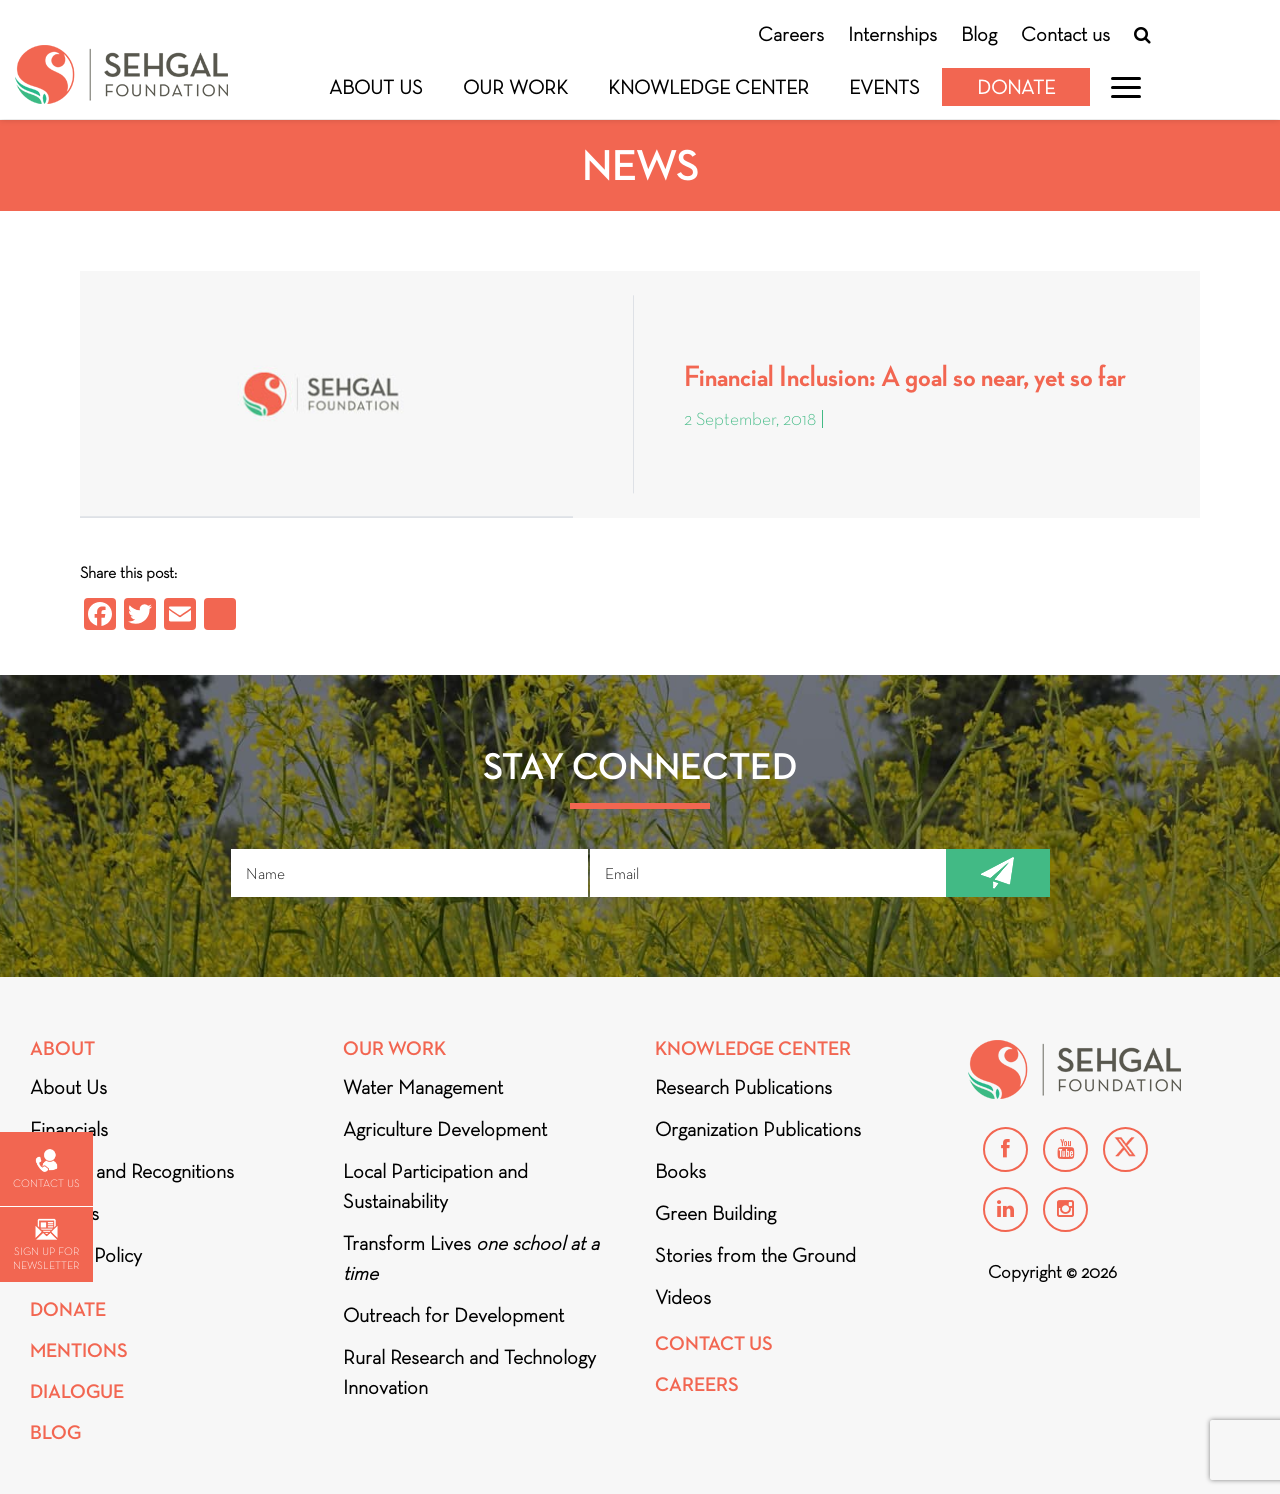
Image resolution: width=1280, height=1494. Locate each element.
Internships (892, 34)
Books (680, 1171)
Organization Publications (758, 1129)
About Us (376, 87)
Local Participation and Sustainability (435, 1186)
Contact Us (714, 1343)
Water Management (423, 1087)
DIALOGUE (77, 1391)
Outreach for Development (453, 1315)
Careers (791, 34)
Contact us (1065, 34)
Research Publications (743, 1087)
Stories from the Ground (755, 1255)
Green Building (715, 1213)
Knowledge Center (708, 87)
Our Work (515, 87)
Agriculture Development (445, 1129)
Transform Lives (471, 1258)
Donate (1016, 87)
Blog (979, 34)
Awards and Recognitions (132, 1171)
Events (884, 87)
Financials (69, 1129)
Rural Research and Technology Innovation (469, 1372)
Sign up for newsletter (46, 1245)
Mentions (79, 1350)
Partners (64, 1213)
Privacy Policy (86, 1255)
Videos (683, 1297)
